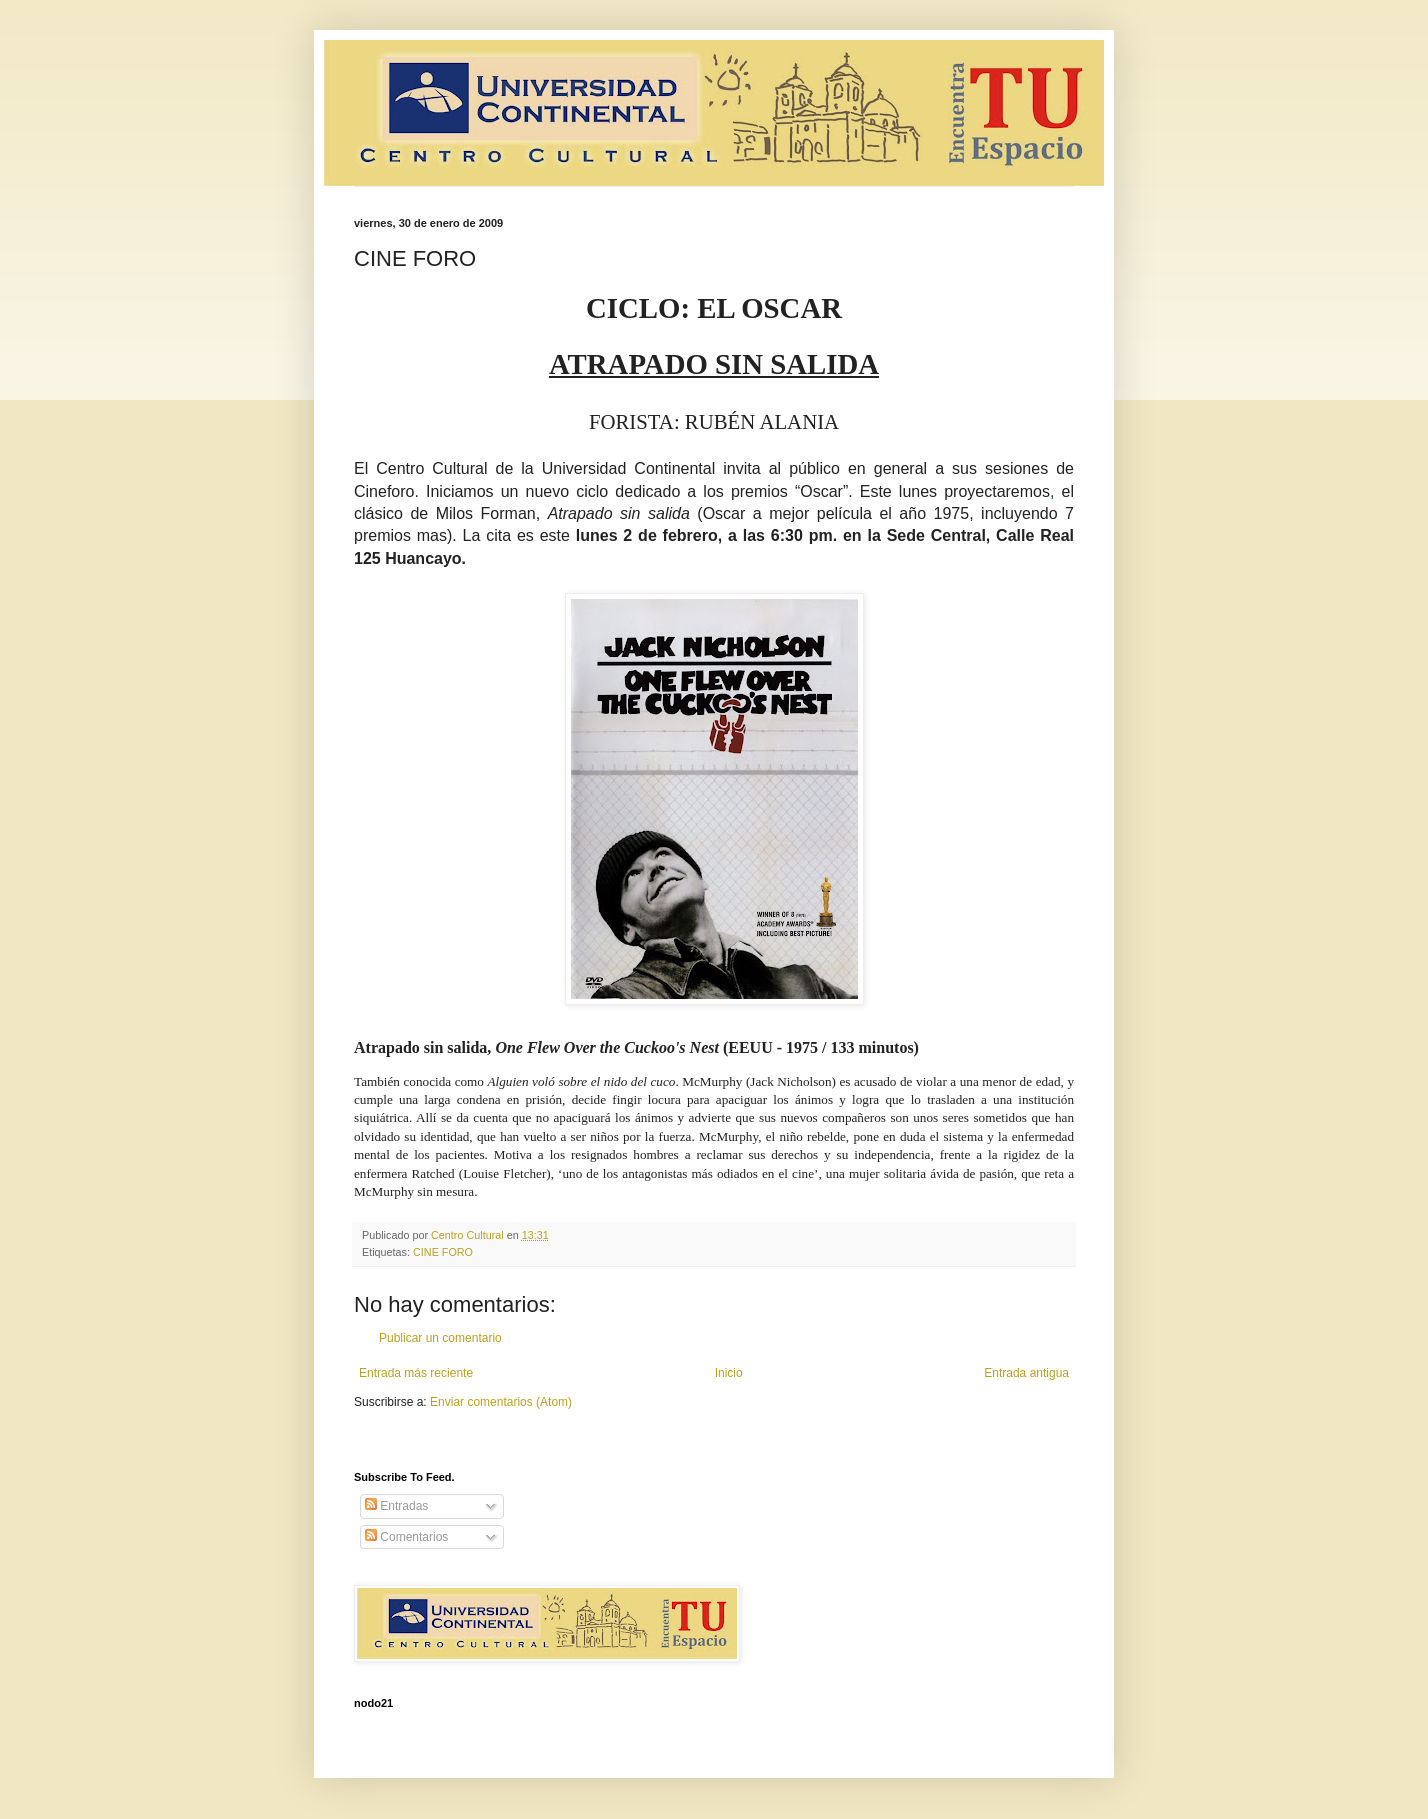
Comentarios (406, 1537)
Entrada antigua (1026, 1373)
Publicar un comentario (440, 1338)
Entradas (396, 1506)
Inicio (729, 1373)
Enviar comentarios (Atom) (501, 1402)
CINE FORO (443, 1252)
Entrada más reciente (416, 1373)
